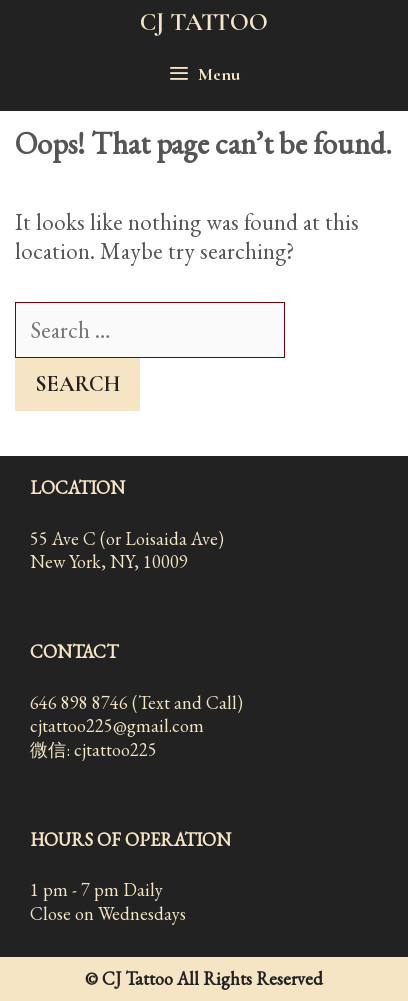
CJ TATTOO (204, 22)
